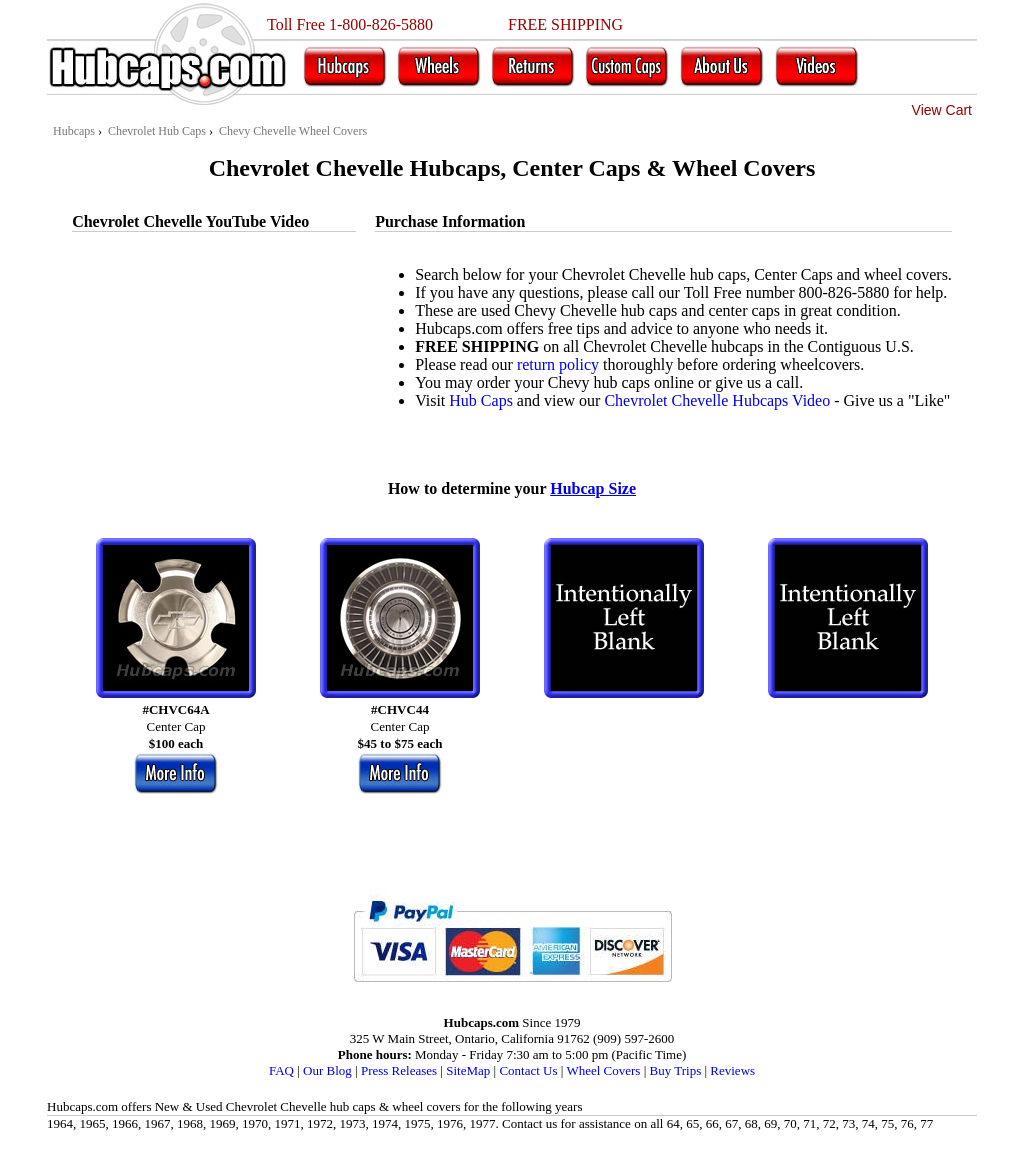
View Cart (942, 110)
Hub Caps (481, 400)
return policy (558, 364)
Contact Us (528, 1070)
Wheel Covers (603, 1070)
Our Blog (327, 1070)
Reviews (732, 1070)
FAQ (281, 1070)
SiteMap (468, 1070)
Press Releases (399, 1070)
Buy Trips (676, 1070)
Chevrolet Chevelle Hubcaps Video (717, 400)
